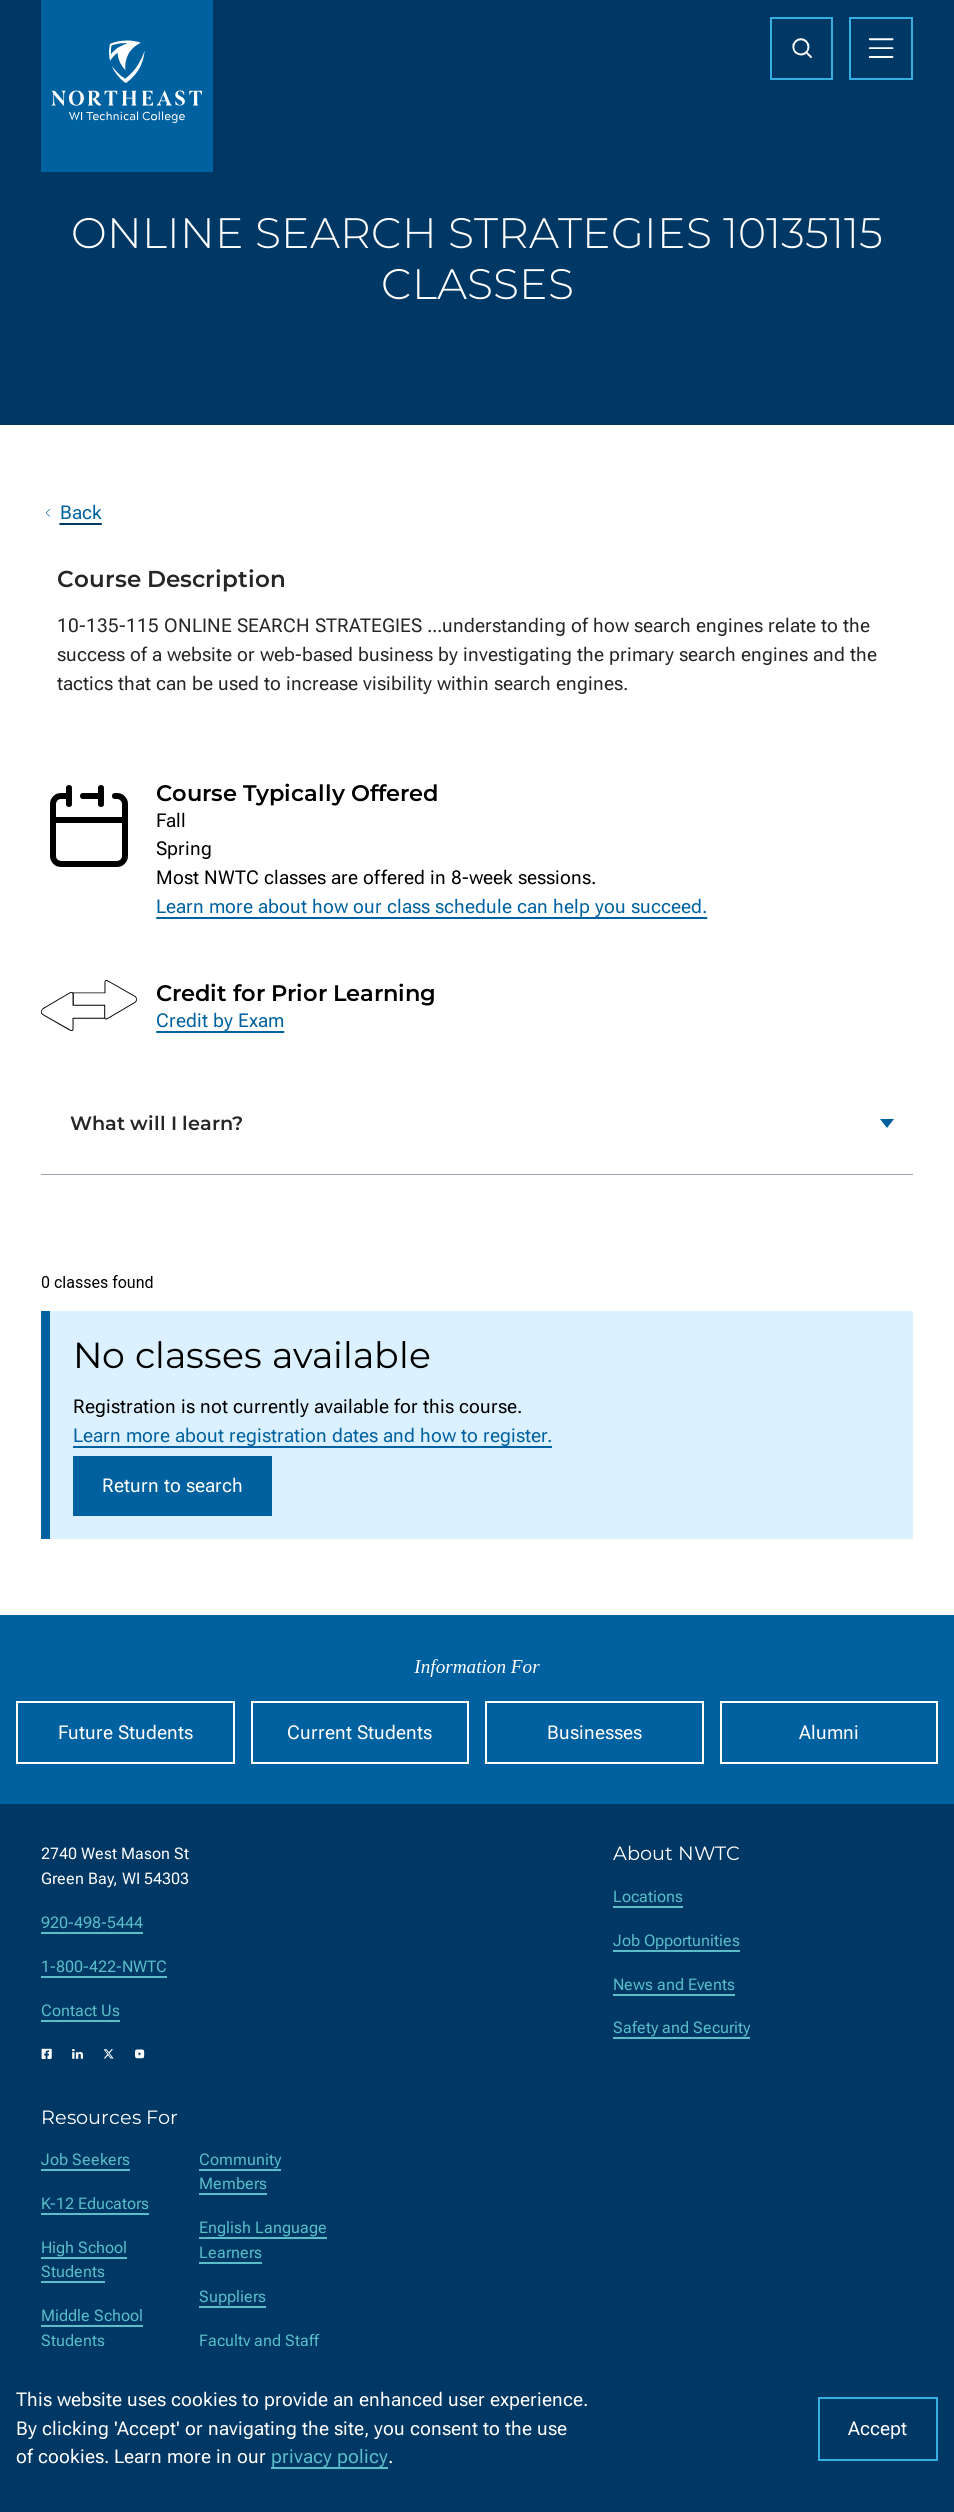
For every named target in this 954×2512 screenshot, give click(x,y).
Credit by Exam (220, 1019)
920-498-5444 (92, 1922)
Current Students (359, 1732)
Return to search (172, 1485)
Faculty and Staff (259, 2340)
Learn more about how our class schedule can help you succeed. (431, 906)
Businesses (594, 1732)
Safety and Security (681, 2027)
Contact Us (80, 2010)
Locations (648, 1896)
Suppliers (232, 2296)
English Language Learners (263, 2240)
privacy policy (329, 2456)
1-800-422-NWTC (104, 1966)
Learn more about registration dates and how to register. (312, 1435)
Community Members (240, 2172)
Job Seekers (85, 2159)
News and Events (674, 1984)
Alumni (829, 1732)
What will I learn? (156, 1123)
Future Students (125, 1732)
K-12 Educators (95, 2203)
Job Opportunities (676, 1940)
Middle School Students (92, 2328)
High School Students (84, 2260)
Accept (877, 2428)
